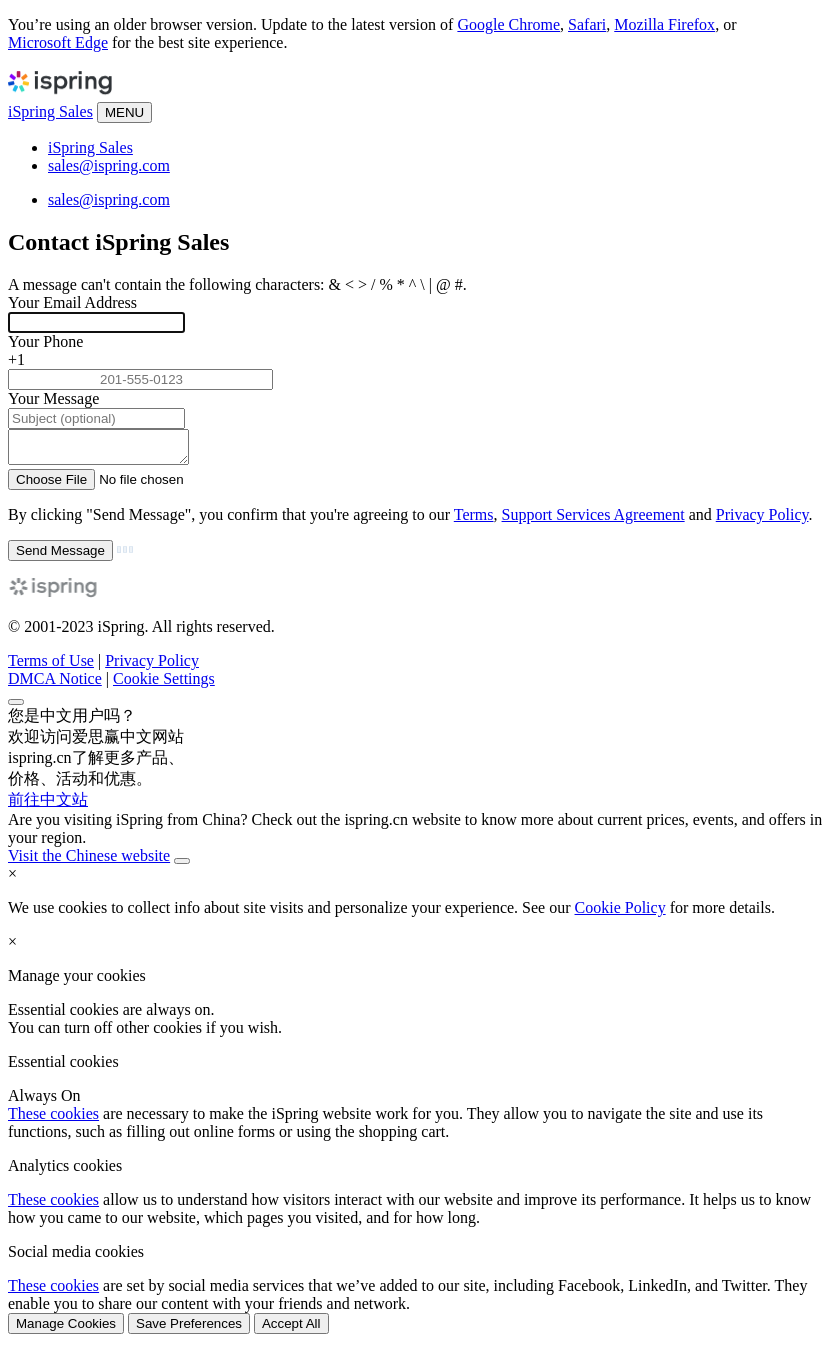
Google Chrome (508, 24)
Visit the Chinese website (89, 861)
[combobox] (418, 360)
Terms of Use (51, 666)
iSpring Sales (50, 111)
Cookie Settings (164, 684)
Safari (587, 24)
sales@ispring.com (109, 165)
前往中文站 (48, 805)
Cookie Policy (620, 913)
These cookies (53, 1119)
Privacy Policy (762, 520)
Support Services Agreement (593, 520)
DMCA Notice (55, 684)
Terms (474, 520)
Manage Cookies (66, 1329)
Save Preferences (189, 1329)
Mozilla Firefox (664, 24)
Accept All (291, 1329)
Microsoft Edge (58, 42)
